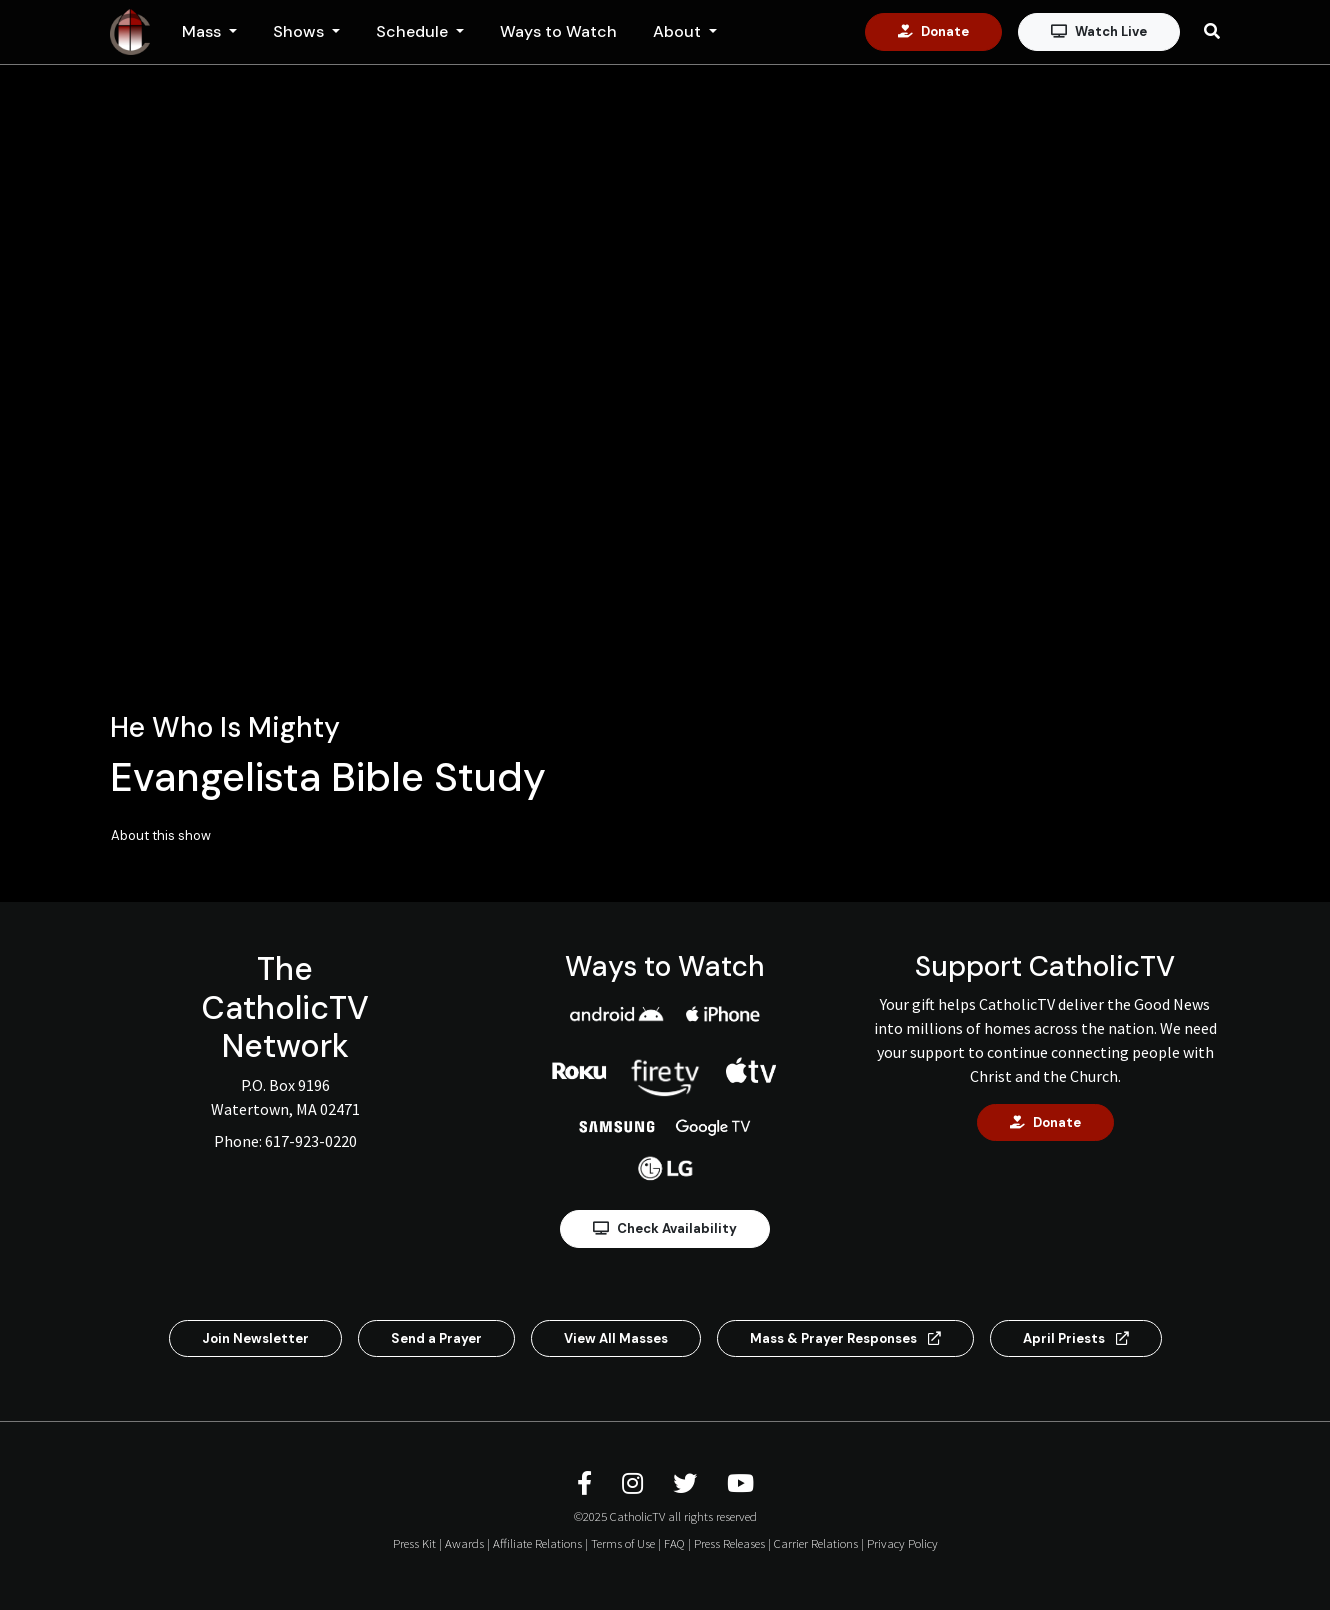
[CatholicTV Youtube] (740, 1483)
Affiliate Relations (537, 1543)
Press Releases (729, 1543)
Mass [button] (203, 31)
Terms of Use (623, 1543)
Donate (933, 31)
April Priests (1076, 1338)
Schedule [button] (414, 31)
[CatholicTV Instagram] (635, 1483)
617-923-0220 (311, 1141)
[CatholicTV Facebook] (587, 1483)
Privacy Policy (902, 1543)
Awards (464, 1543)
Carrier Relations (816, 1543)
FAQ (674, 1543)
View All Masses (616, 1338)
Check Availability (665, 1228)
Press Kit (414, 1543)
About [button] (679, 31)
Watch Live (1099, 31)
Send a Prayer (436, 1338)
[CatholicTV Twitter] (688, 1483)
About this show (161, 835)
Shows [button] (300, 31)
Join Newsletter (255, 1338)
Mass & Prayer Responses (845, 1338)
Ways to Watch (558, 31)
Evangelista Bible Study (328, 777)
